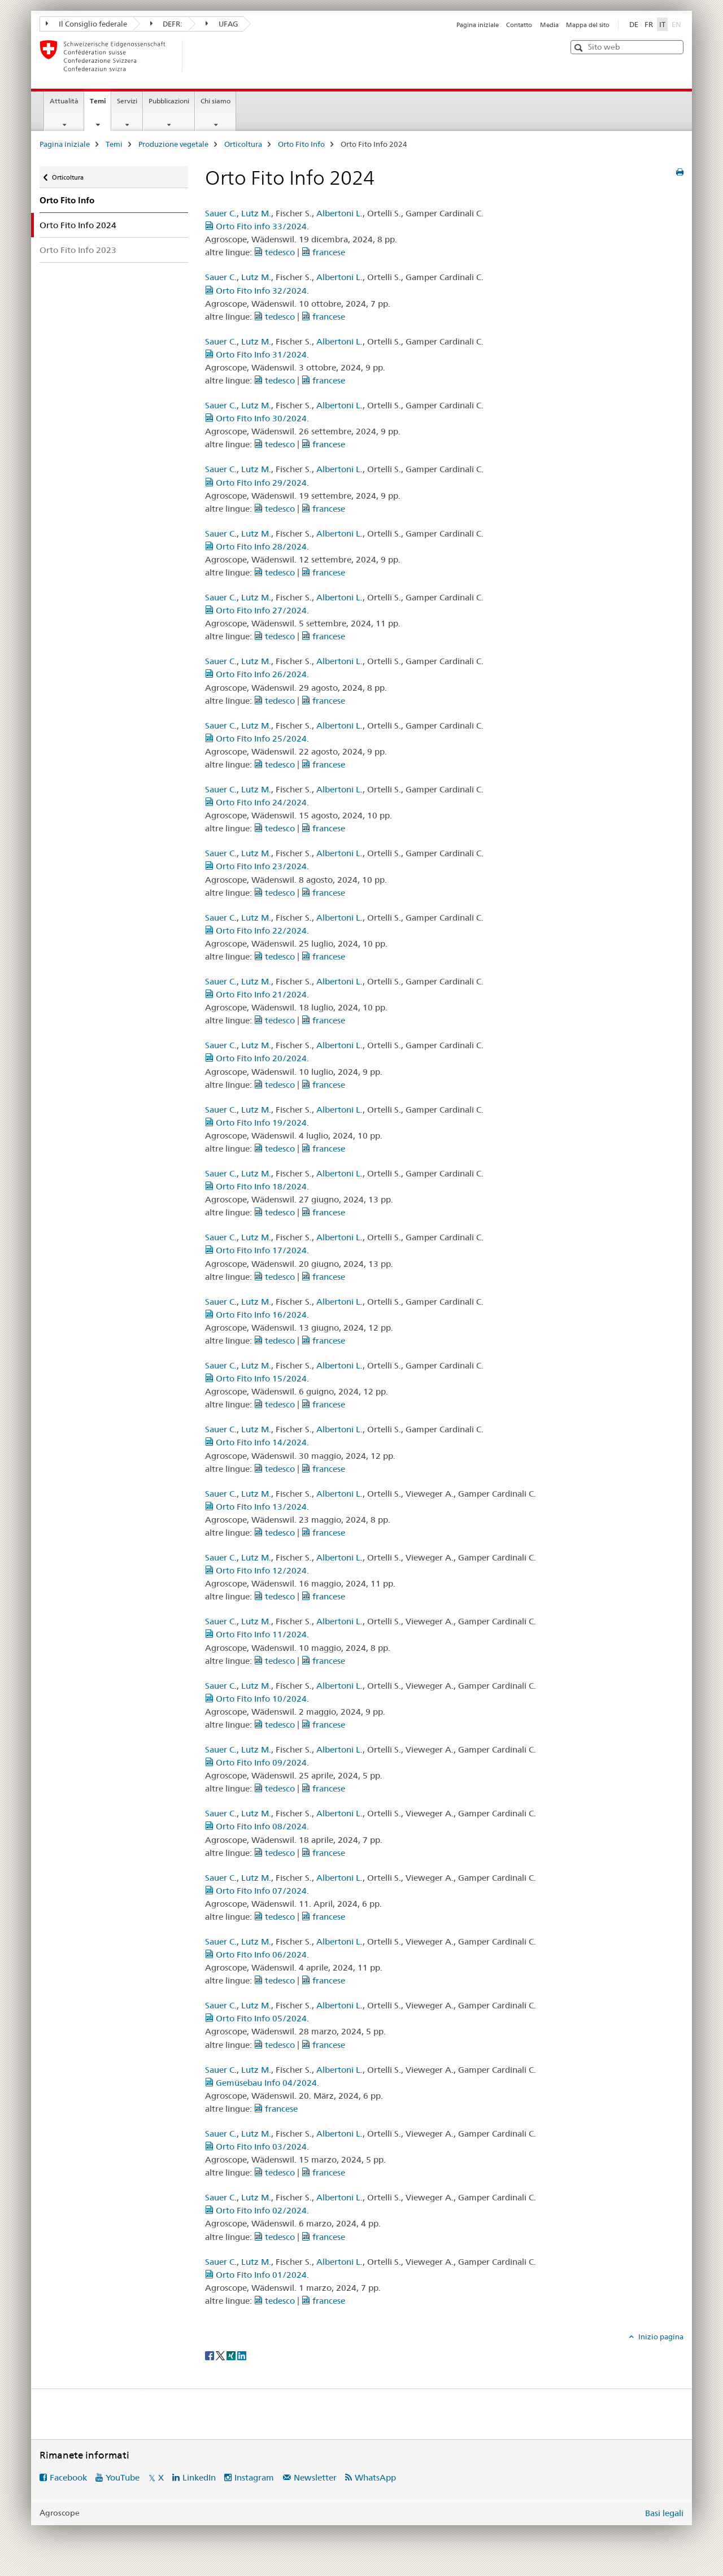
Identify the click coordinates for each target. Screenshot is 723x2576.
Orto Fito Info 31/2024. (257, 354)
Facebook (68, 2477)
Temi (100, 104)
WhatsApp (375, 2477)
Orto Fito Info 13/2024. (257, 1506)
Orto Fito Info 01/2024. (257, 2274)
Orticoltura (243, 144)
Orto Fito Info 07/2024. (257, 1890)
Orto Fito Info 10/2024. (257, 1698)
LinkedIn (199, 2477)
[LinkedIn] (241, 2355)
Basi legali (664, 2513)
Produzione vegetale (173, 144)
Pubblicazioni (169, 101)
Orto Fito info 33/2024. (257, 226)
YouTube (123, 2477)
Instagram (254, 2477)
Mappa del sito (587, 25)
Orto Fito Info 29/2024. (257, 482)
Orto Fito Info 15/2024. (257, 1378)
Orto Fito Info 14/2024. (257, 1442)
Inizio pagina (660, 2336)
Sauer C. (221, 213)
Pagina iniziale (477, 25)
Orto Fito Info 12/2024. (257, 1570)
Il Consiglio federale (86, 23)
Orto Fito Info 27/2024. (257, 610)
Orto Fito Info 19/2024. (257, 1122)
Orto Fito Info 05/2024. (257, 2018)
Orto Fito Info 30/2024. (257, 418)
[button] (579, 48)
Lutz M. (256, 213)
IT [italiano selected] (662, 24)
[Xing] (232, 2355)
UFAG (222, 23)
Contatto (519, 25)
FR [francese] (648, 24)
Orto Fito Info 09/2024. (257, 1762)
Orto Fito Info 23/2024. (257, 866)
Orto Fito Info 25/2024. (257, 738)
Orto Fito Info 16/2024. (257, 1314)
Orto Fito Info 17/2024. (257, 1250)
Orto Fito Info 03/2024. (257, 2146)
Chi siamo (215, 101)
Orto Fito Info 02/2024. (257, 2210)
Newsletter (315, 2477)
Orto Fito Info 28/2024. (257, 546)
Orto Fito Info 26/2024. (257, 674)
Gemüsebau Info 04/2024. (262, 2082)
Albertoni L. (339, 213)
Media (549, 25)
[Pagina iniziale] (201, 56)
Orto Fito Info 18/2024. (257, 1186)
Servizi (127, 101)
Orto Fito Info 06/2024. (257, 1954)
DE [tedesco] (633, 24)
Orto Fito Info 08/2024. (257, 1826)
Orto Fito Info (301, 144)
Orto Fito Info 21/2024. (257, 994)
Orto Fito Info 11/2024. (257, 1634)
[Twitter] (221, 2355)
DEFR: (166, 23)
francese (323, 252)
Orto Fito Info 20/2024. (257, 1058)
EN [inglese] (677, 24)
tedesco (274, 252)
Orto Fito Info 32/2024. (257, 290)
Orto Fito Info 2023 (78, 250)
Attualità (64, 101)
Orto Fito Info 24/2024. (257, 802)
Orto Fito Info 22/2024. (257, 930)
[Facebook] (210, 2355)
